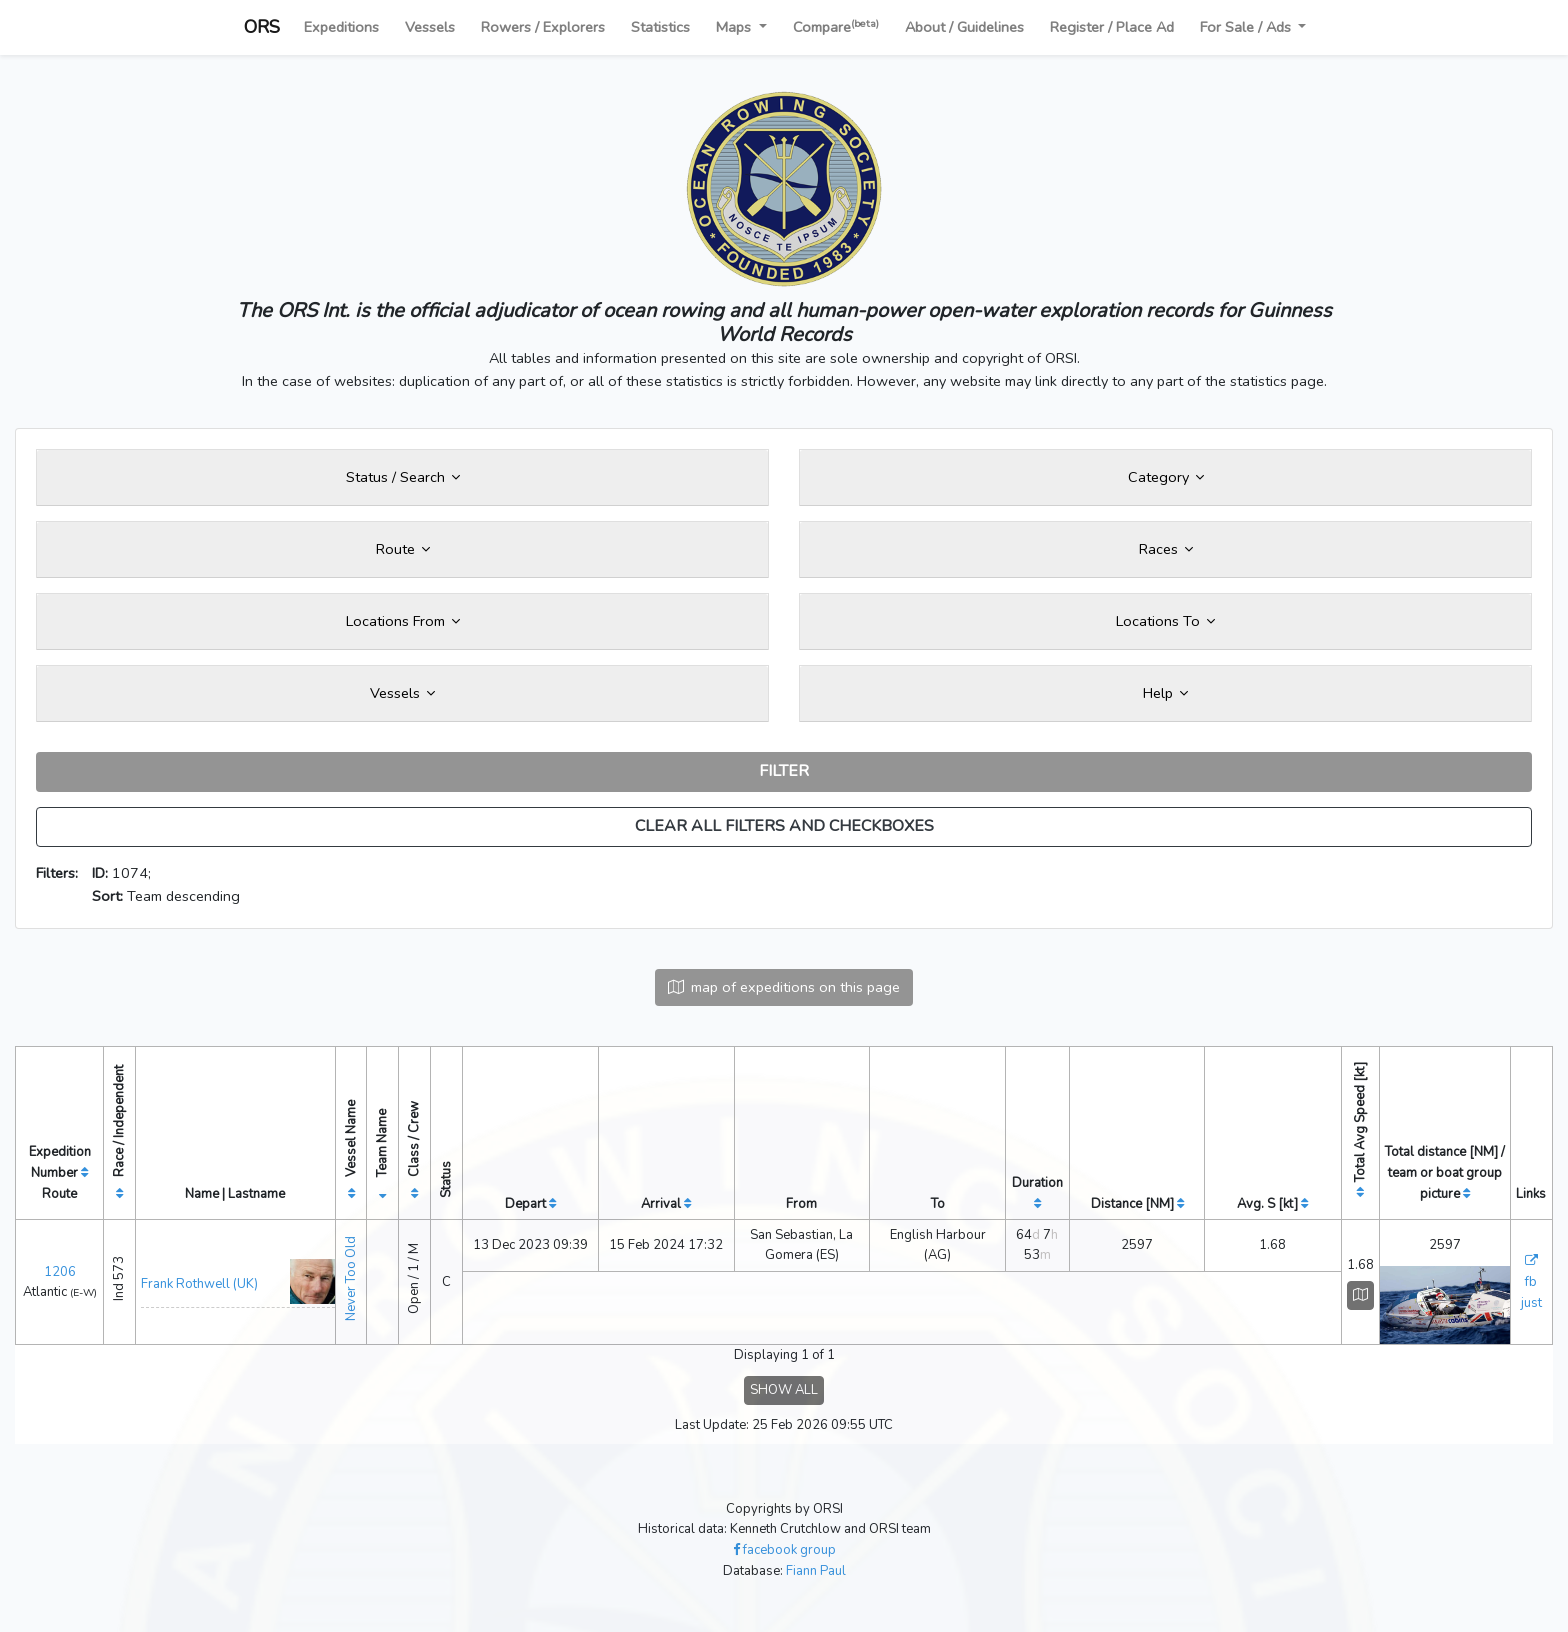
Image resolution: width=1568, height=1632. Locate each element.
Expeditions (341, 27)
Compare (836, 26)
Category (1166, 477)
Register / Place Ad (1112, 27)
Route (403, 549)
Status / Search (403, 477)
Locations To (1165, 621)
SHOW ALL (784, 1390)
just (1531, 1303)
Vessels (430, 27)
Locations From (403, 621)
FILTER (784, 771)
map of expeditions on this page (784, 987)
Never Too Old (351, 1278)
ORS (262, 27)
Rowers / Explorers (543, 27)
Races (1166, 549)
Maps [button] (735, 27)
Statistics (660, 27)
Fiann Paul (816, 1571)
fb (1531, 1282)
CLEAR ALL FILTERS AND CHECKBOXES (784, 826)
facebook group (784, 1550)
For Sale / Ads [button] (1247, 27)
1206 (60, 1272)
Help (1165, 693)
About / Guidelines (964, 27)
